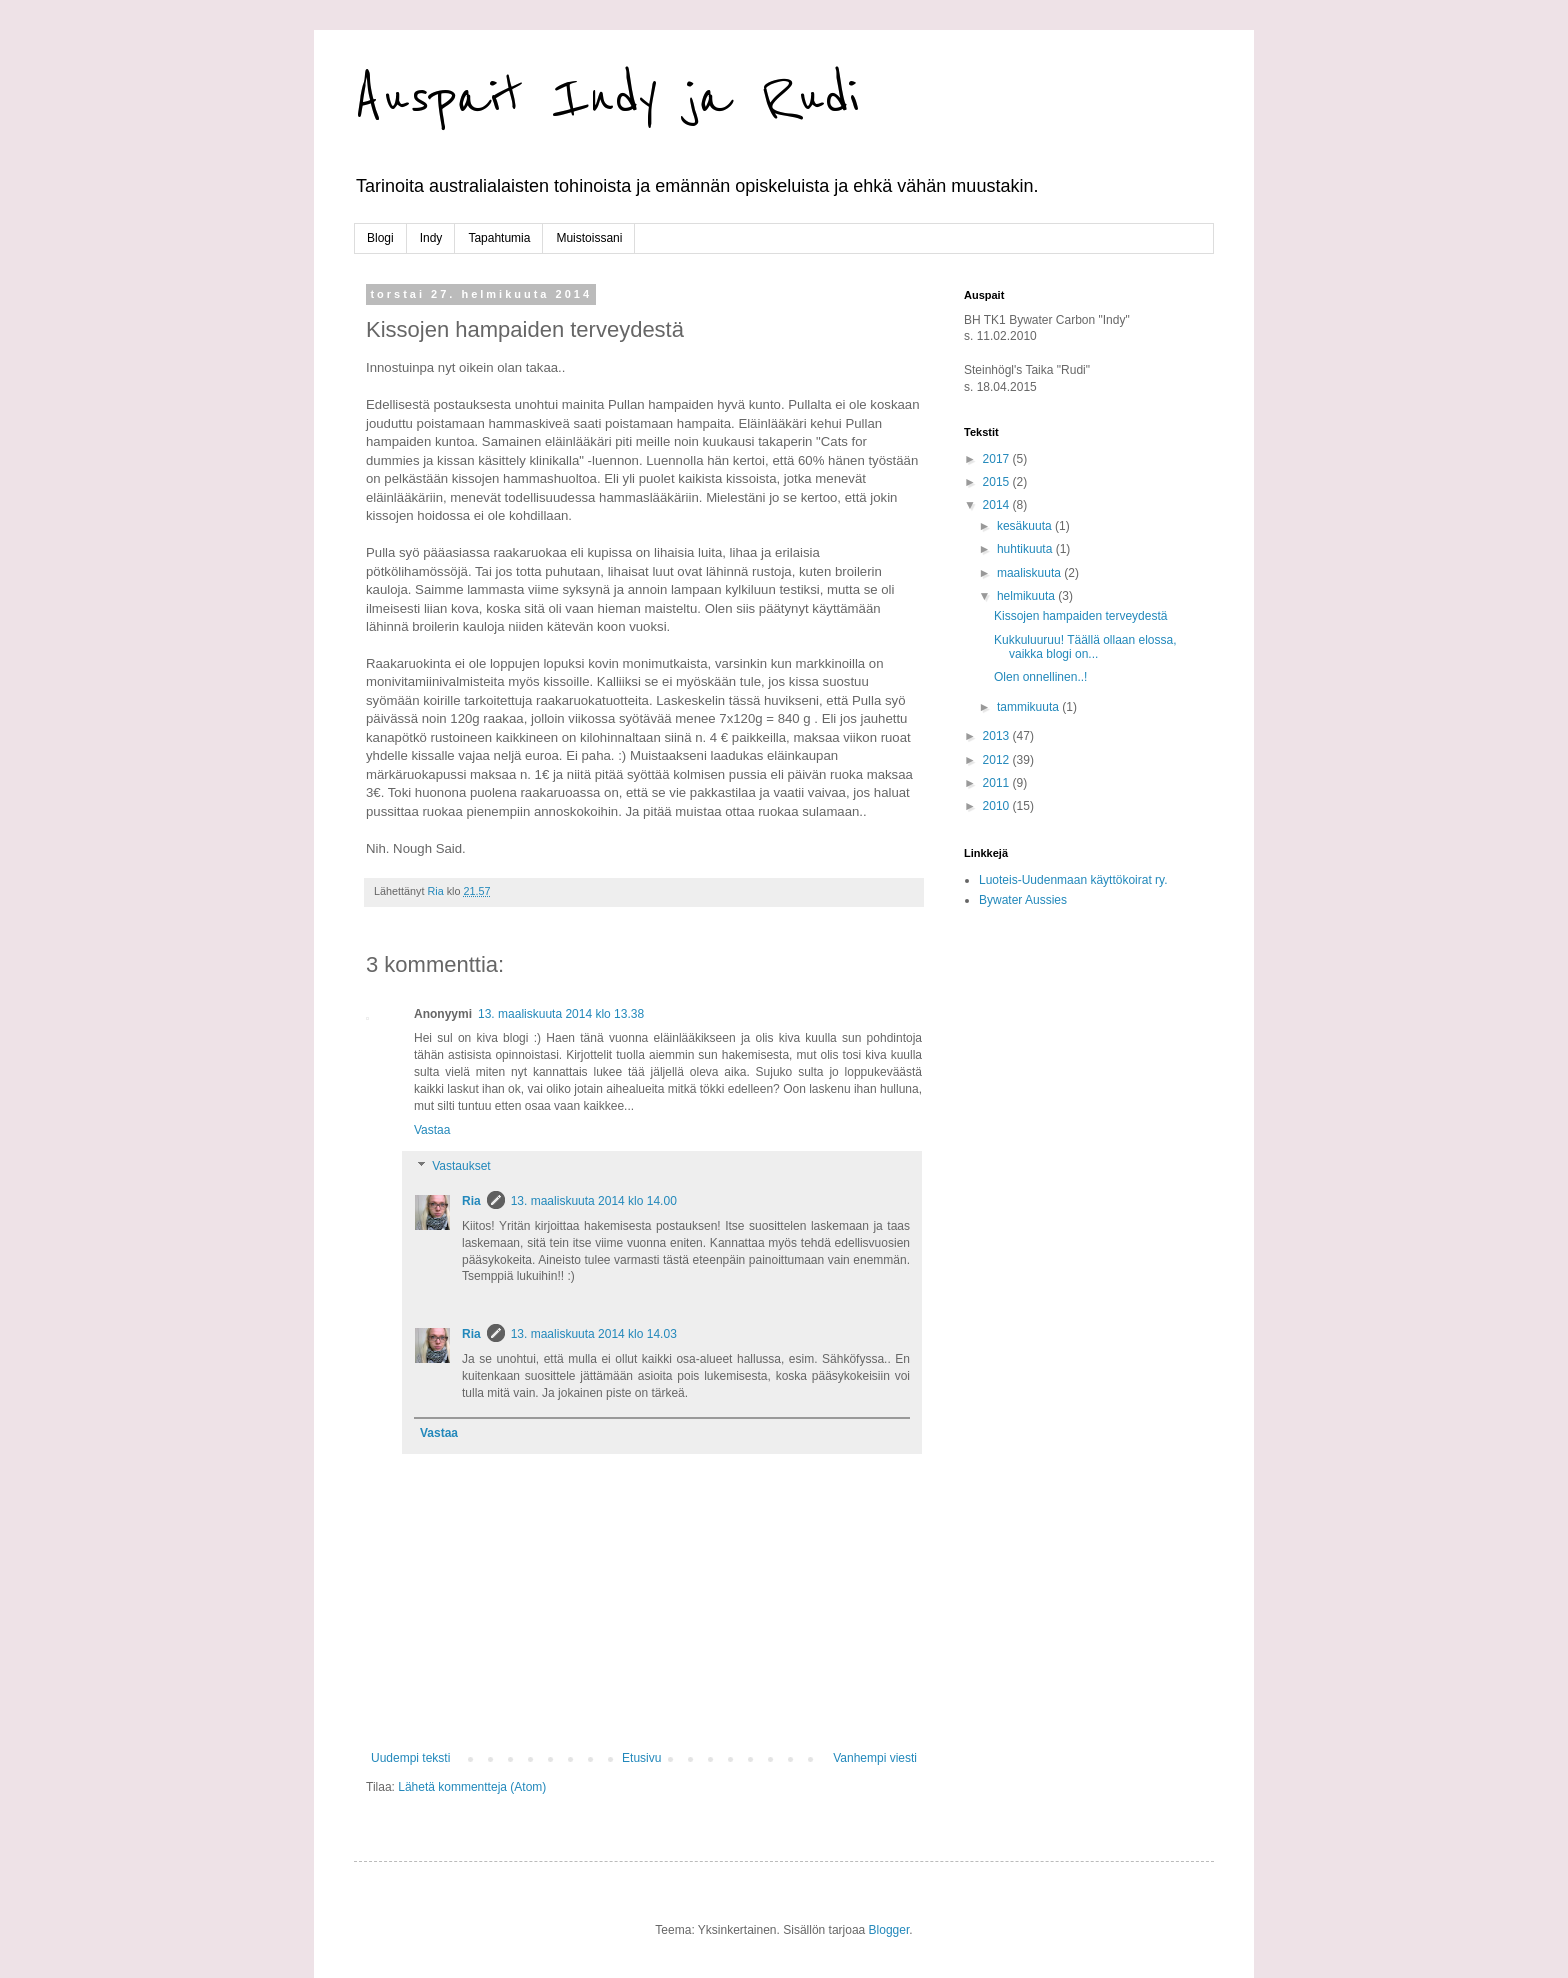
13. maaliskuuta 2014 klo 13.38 (561, 1014)
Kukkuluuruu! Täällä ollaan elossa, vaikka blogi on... (1085, 647)
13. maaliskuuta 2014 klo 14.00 (594, 1201)
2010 (998, 806)
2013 (998, 736)
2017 (998, 459)
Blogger (889, 1930)
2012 (998, 760)
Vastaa (432, 1130)
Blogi (380, 238)
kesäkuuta (1026, 526)
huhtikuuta (1026, 549)
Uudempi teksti (410, 1758)
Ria (471, 1201)
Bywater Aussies (1023, 900)
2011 (998, 783)
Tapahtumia (499, 238)
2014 (998, 505)
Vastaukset (461, 1166)
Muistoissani (589, 238)
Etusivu (641, 1758)
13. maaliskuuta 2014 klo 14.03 (594, 1334)
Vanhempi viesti (875, 1758)
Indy (431, 238)
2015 (998, 482)
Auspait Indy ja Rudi (607, 97)
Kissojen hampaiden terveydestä (1080, 616)
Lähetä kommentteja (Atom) (472, 1787)
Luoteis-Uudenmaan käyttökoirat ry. (1073, 880)
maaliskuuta (1030, 573)
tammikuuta (1029, 707)
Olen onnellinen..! (1040, 677)
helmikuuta (1027, 596)
